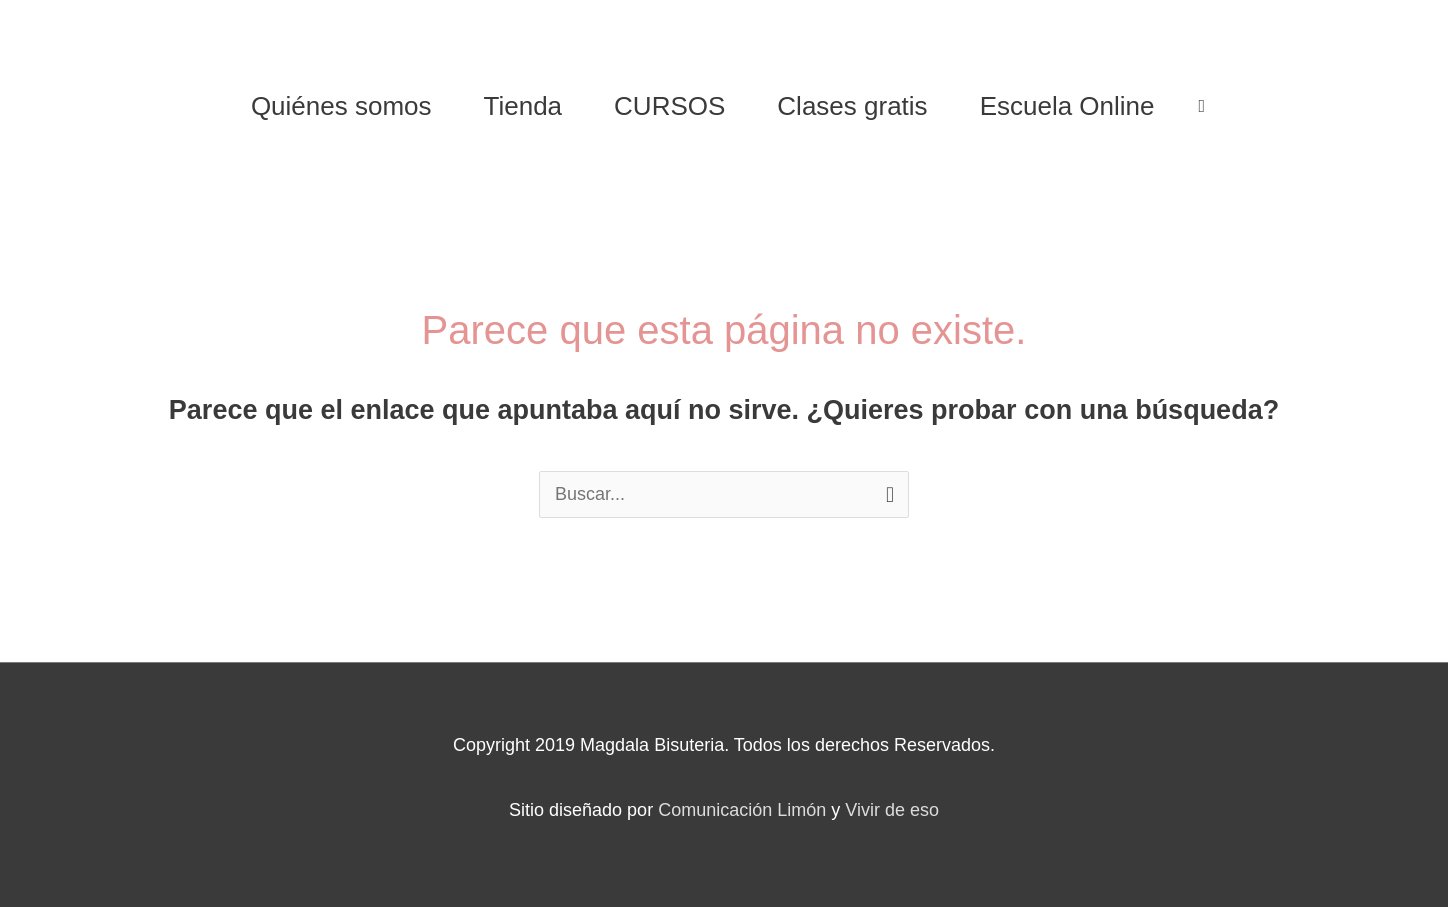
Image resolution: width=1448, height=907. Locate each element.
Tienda (523, 106)
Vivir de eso (892, 810)
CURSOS (669, 106)
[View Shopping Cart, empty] (1202, 106)
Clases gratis (852, 106)
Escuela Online (1067, 106)
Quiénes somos (341, 106)
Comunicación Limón (742, 810)
